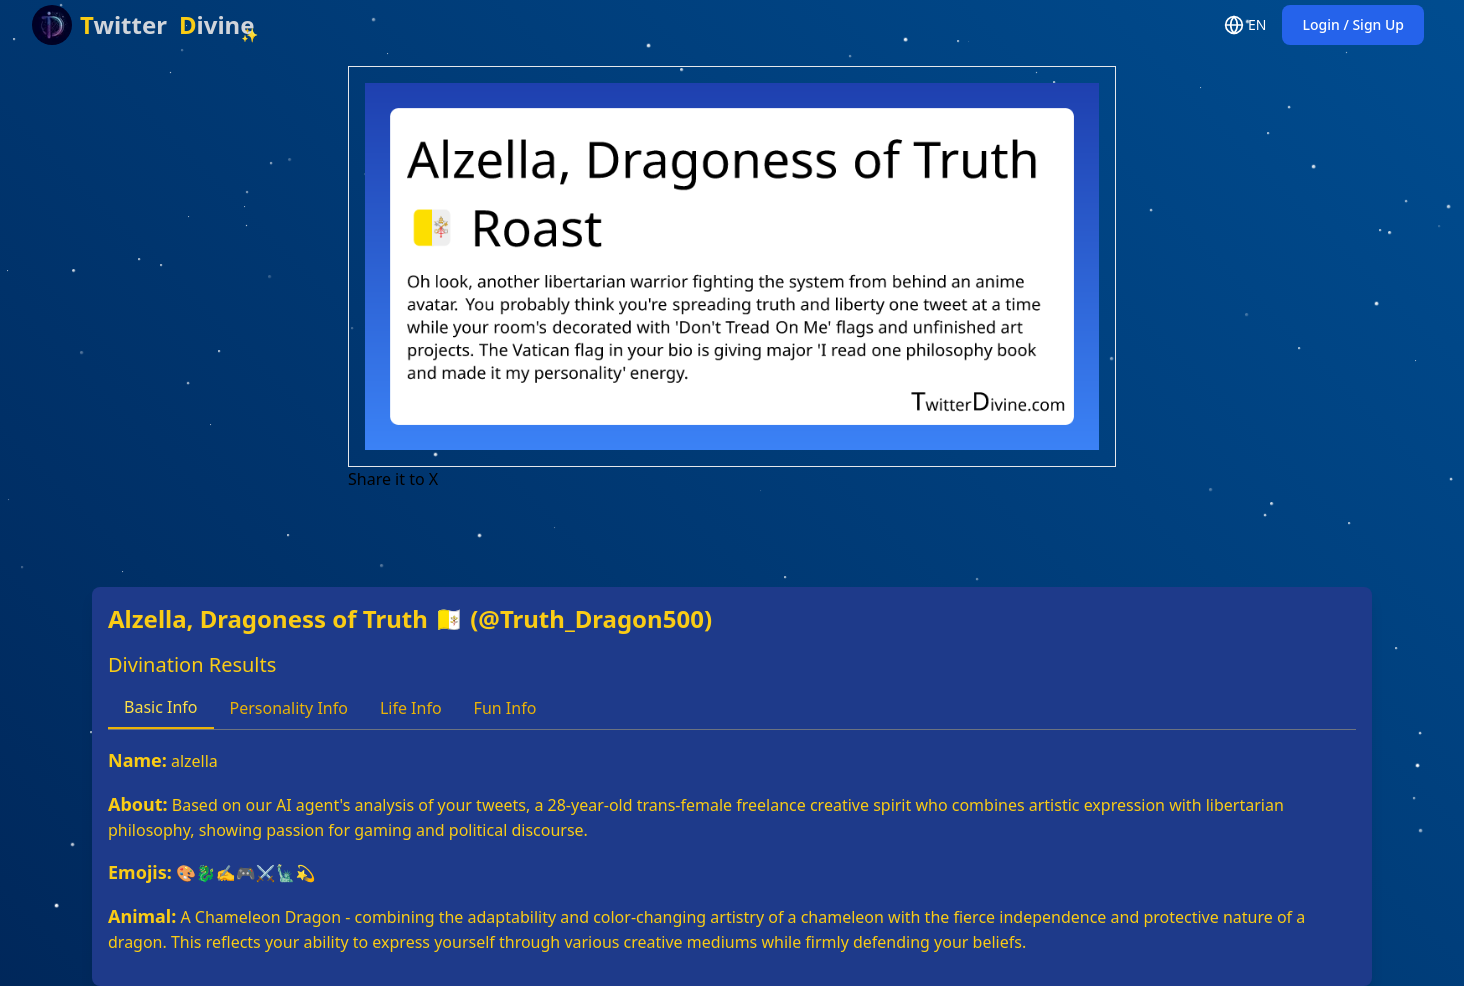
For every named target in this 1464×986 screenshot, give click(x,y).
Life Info (411, 708)
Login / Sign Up (1353, 24)
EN (1245, 25)
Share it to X (393, 479)
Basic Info (161, 707)
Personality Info (289, 708)
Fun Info (505, 708)
